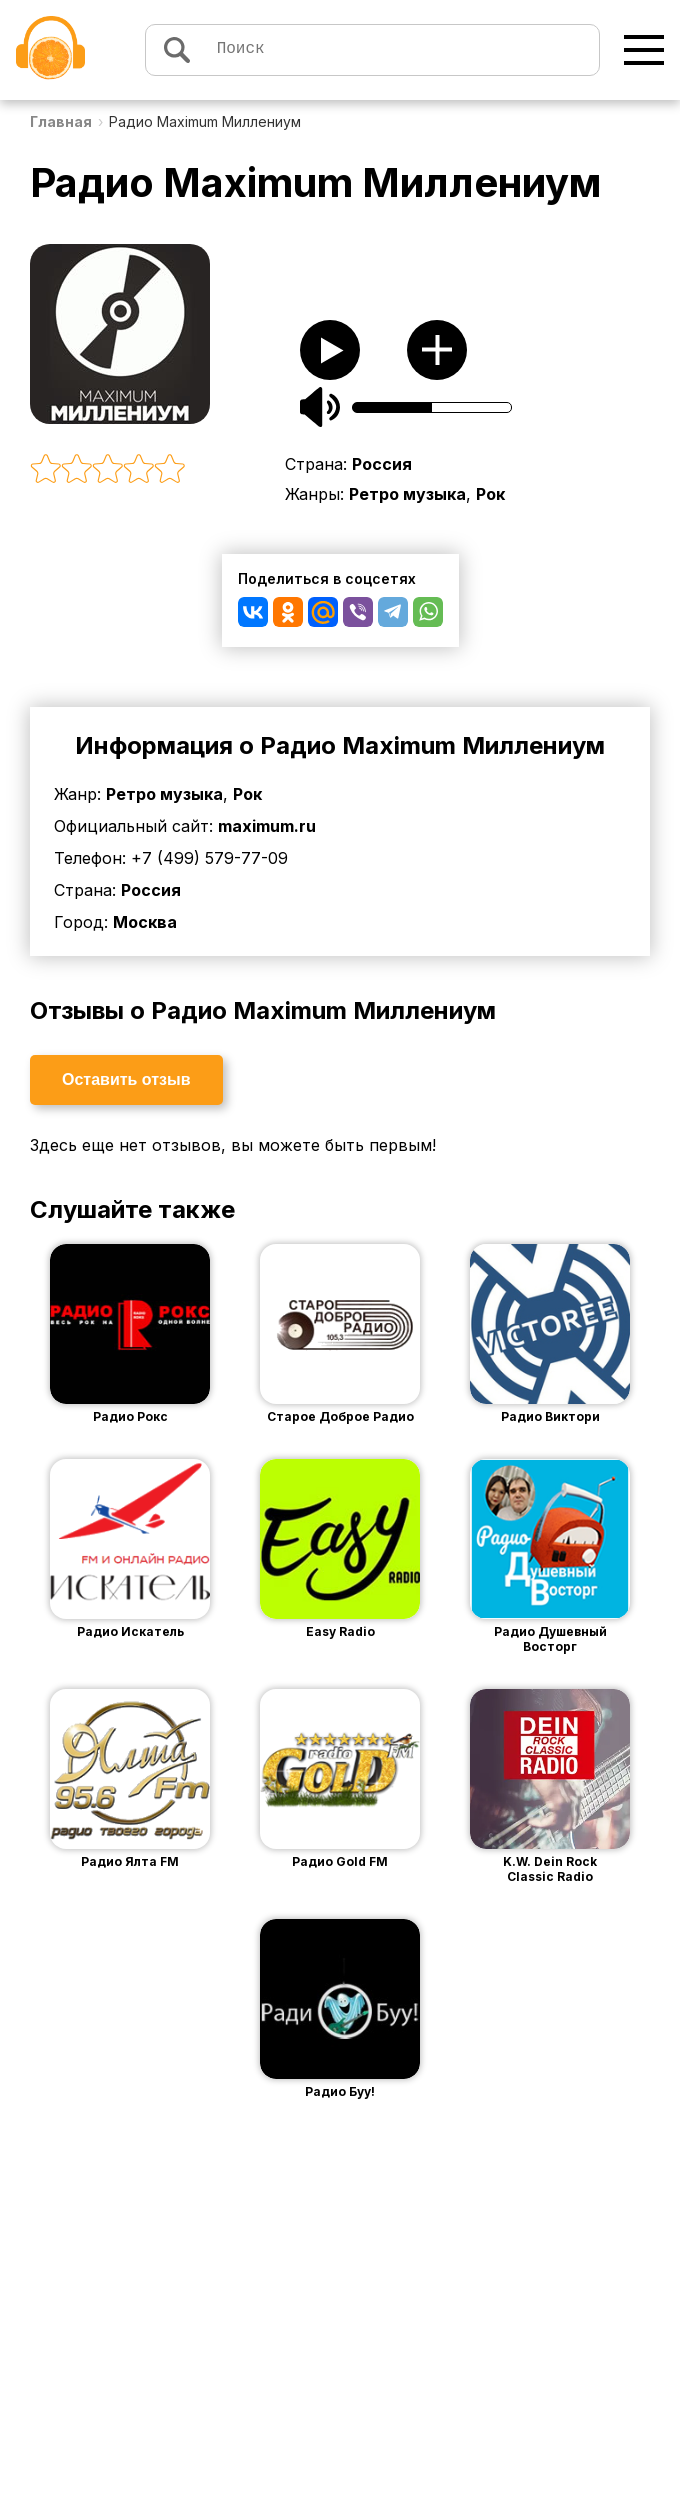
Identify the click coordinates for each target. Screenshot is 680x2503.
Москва (145, 922)
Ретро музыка (407, 494)
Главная (61, 121)
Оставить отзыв (126, 1079)
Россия (382, 464)
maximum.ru (267, 826)
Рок (490, 494)
